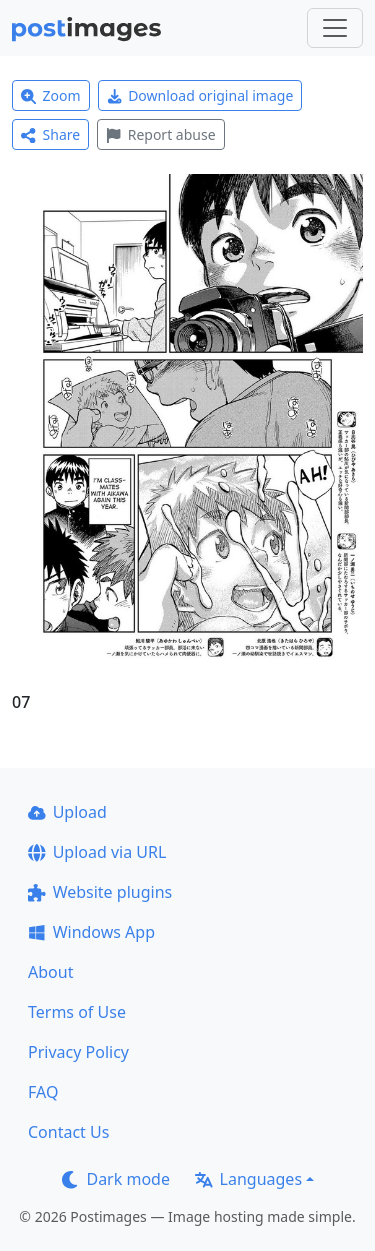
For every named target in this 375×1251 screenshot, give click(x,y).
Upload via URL (97, 852)
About (50, 972)
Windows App (91, 932)
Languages (248, 1179)
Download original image (200, 95)
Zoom (51, 95)
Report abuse (160, 134)
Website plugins (100, 892)
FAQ (43, 1092)
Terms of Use (77, 1012)
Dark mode (116, 1179)
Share (50, 134)
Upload (67, 812)
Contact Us (68, 1132)
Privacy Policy (78, 1052)
